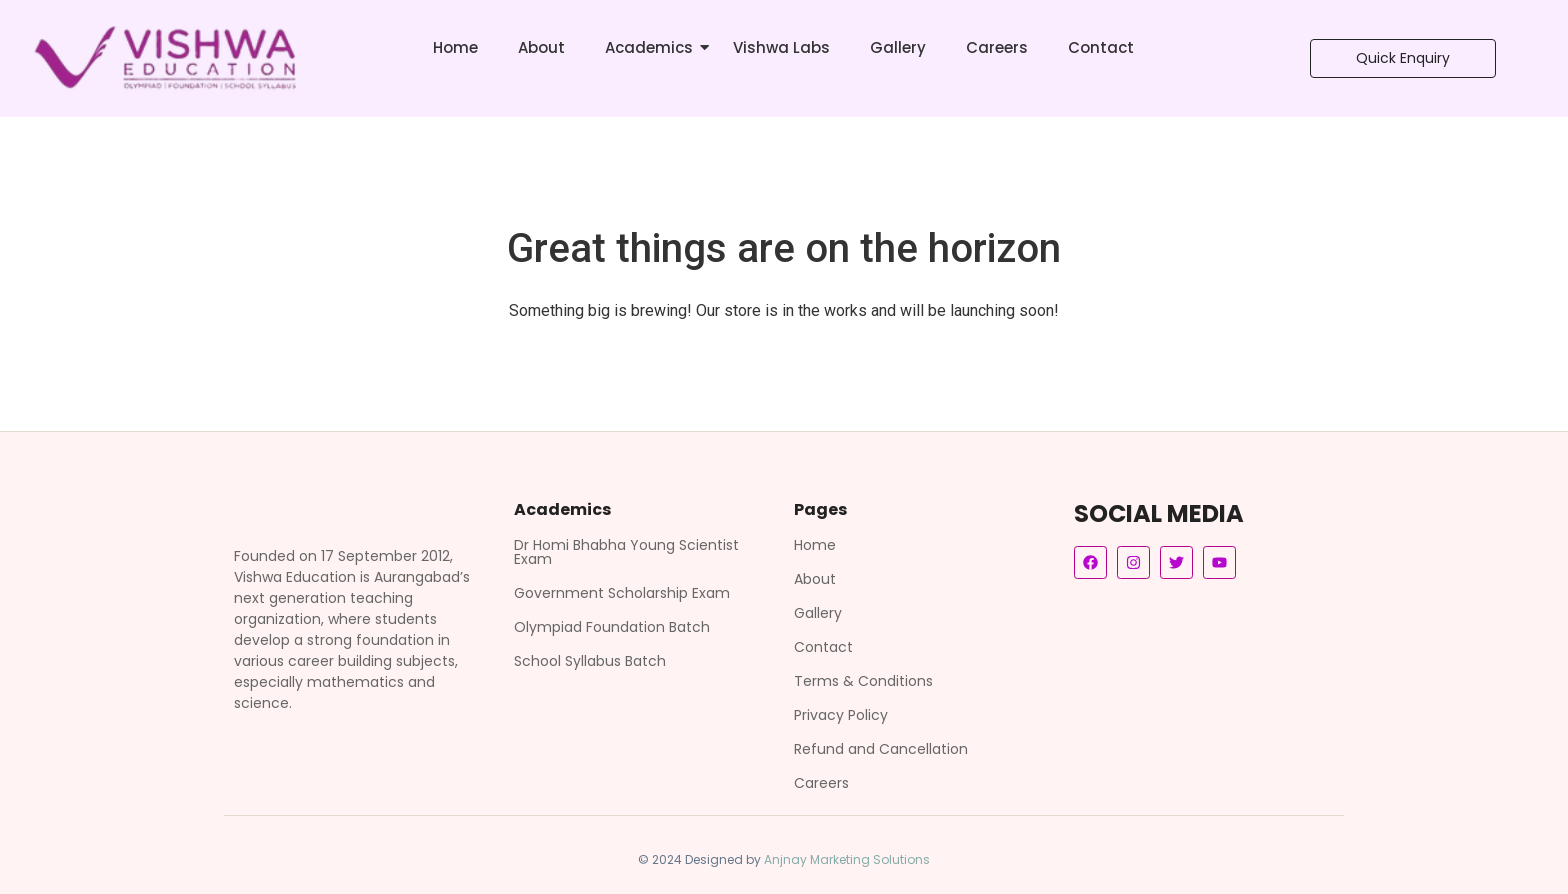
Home (455, 47)
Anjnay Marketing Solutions (847, 859)
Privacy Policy (841, 715)
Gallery (898, 47)
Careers (997, 47)
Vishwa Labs (781, 47)
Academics (649, 47)
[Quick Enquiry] (1403, 58)
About (541, 47)
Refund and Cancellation (881, 749)
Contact (1101, 47)
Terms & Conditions (863, 681)
